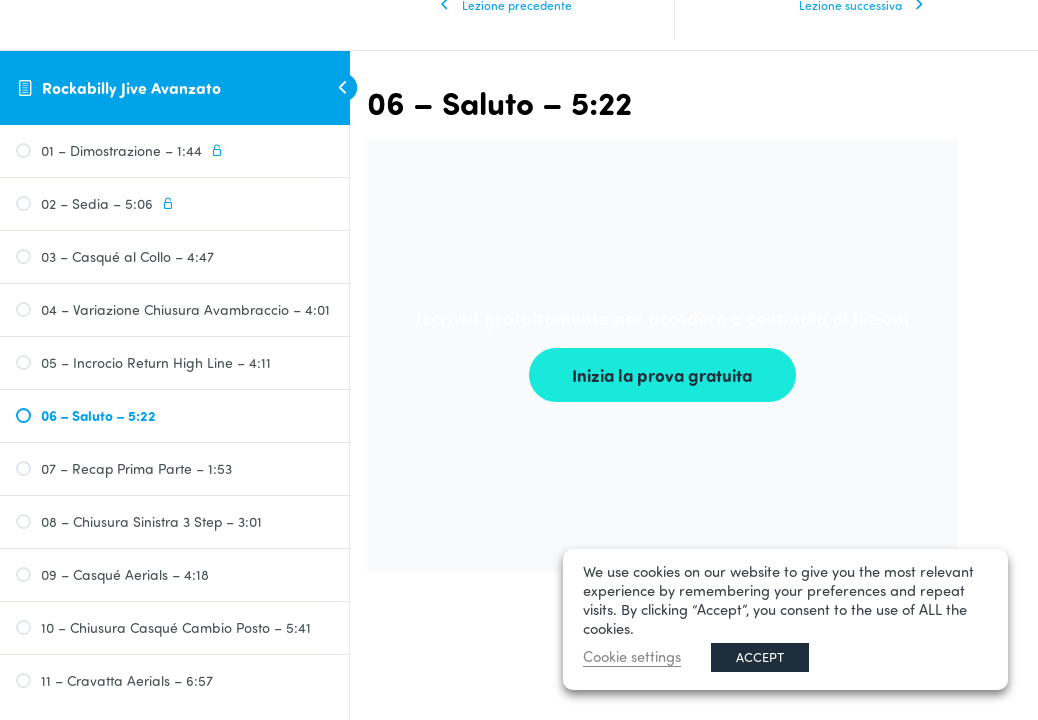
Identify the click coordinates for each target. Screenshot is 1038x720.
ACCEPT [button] (760, 657)
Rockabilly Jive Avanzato (131, 87)
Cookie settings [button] (632, 656)
